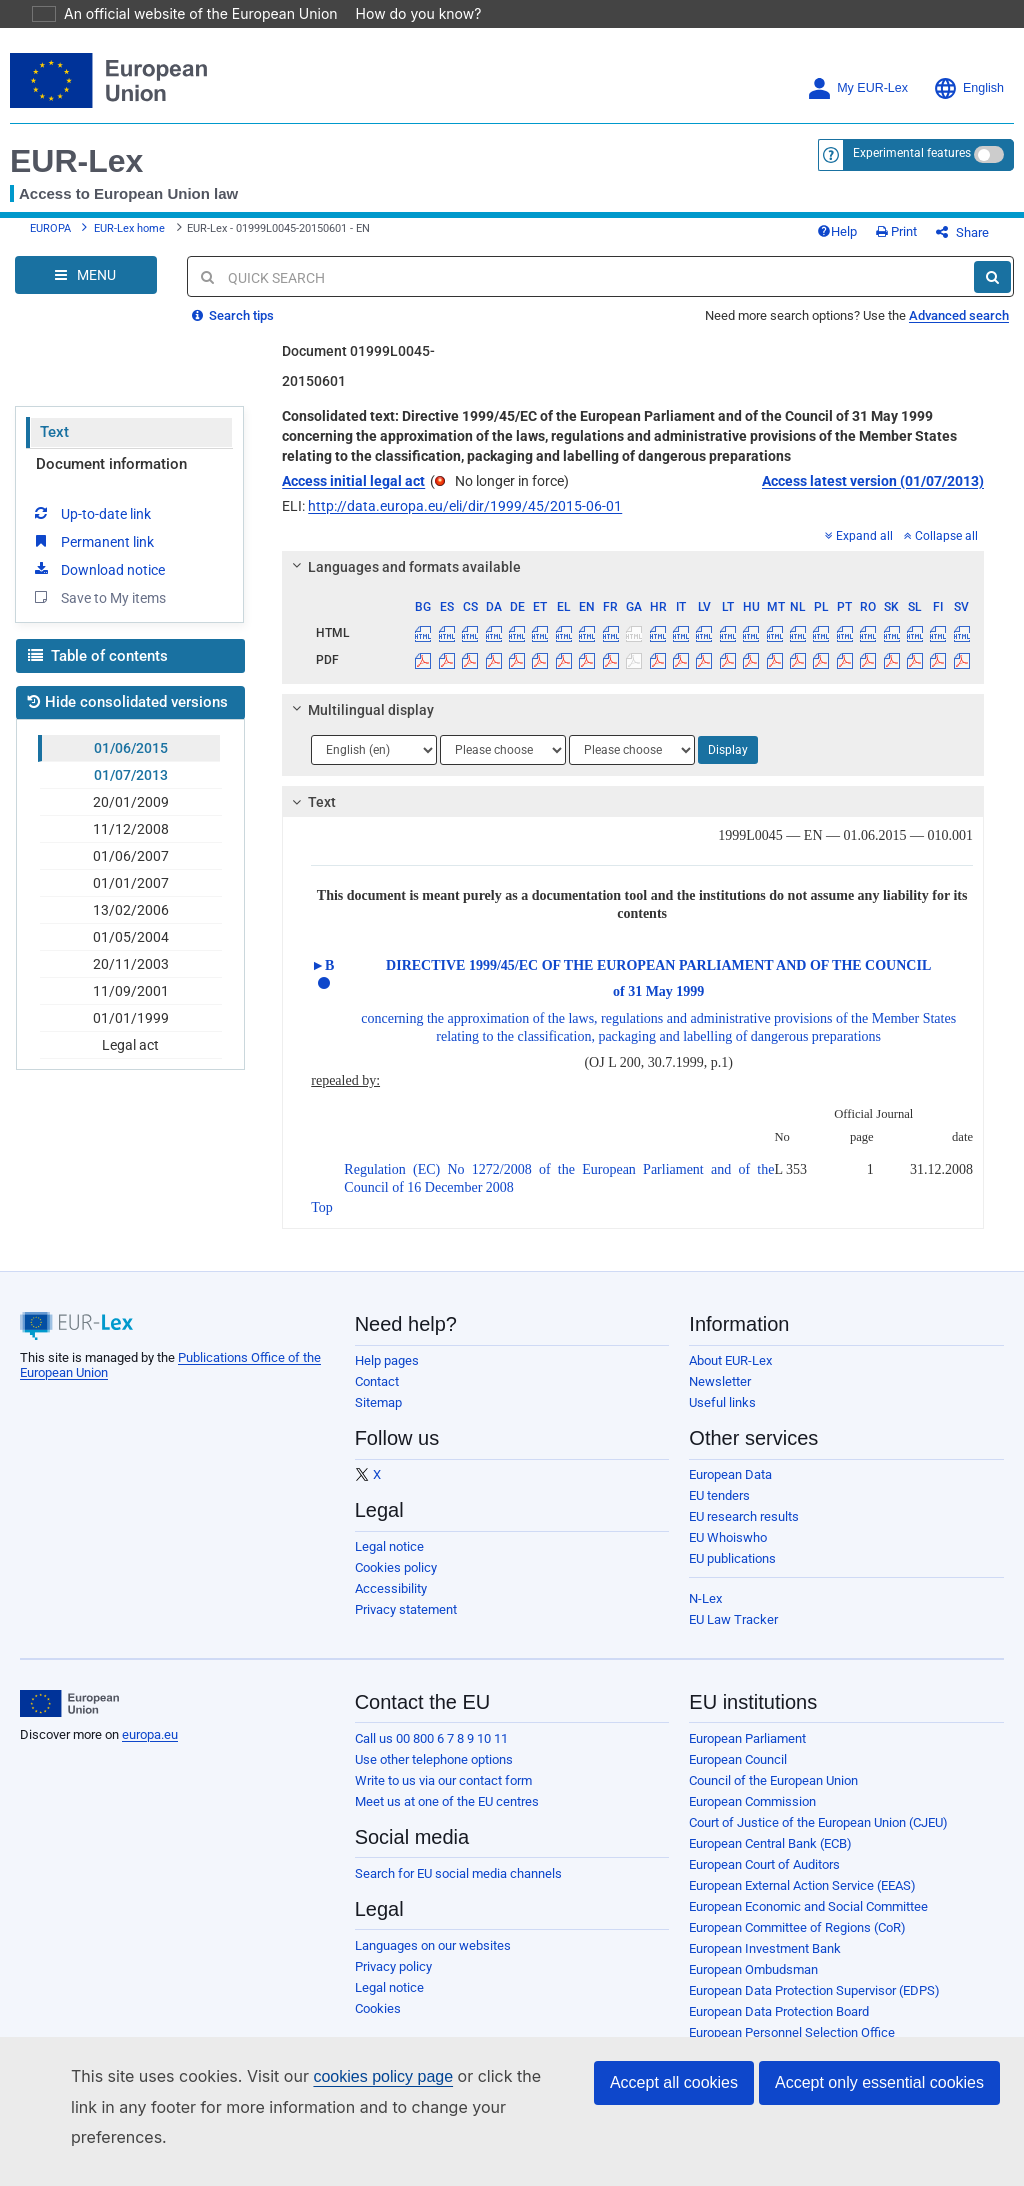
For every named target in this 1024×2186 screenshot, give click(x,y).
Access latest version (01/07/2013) (873, 496)
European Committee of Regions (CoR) (797, 1942)
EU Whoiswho (728, 1552)
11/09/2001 (131, 1006)
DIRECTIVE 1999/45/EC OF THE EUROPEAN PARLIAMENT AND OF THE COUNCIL (658, 980)
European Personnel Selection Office (792, 2047)
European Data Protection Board (779, 2026)
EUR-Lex (76, 161)
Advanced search (959, 330)
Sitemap (378, 1417)
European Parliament (747, 1753)
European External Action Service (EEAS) (802, 1900)
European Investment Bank (765, 1963)
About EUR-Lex (730, 1375)
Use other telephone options (434, 1774)
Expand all (859, 551)
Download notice (98, 584)
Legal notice (389, 1561)
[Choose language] (374, 765)
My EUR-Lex (857, 88)
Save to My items (98, 612)
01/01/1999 (131, 1033)
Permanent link (92, 556)
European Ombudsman (753, 1984)
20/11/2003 (131, 979)
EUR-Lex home (129, 236)
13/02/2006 (131, 925)
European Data (730, 1489)
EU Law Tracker (733, 1634)
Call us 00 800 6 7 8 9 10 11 (431, 1753)
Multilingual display (360, 725)
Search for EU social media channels (458, 1888)
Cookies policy (396, 1582)
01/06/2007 (131, 871)
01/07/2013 (131, 790)
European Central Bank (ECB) (770, 1858)
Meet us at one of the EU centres (447, 1816)
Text (54, 447)
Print (929, 239)
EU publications (732, 1573)
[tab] (633, 582)
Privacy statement (406, 1624)
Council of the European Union (773, 1795)
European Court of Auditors (764, 1879)
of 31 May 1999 (658, 1006)
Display (728, 765)
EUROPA (50, 236)
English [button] (968, 88)
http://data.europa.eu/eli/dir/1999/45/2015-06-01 (465, 521)
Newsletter (720, 1396)
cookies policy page (351, 2106)
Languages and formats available (404, 582)
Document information (111, 479)
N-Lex (705, 1613)
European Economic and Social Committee (808, 1921)
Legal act (130, 1060)
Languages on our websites (433, 1960)
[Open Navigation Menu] (86, 290)
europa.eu (150, 1749)
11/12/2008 (131, 844)
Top (322, 1222)
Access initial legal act (353, 496)
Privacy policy (393, 1981)
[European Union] (69, 1719)
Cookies (378, 2023)
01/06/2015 (131, 763)
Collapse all (941, 551)
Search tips (233, 330)
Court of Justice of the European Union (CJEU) (818, 1837)
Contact (377, 1396)
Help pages (387, 1375)
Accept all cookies (674, 2112)
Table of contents (98, 671)
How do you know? (407, 13)
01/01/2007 (131, 898)
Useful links (722, 1417)
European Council (738, 1774)
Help (870, 239)
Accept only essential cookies (879, 2112)
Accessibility (391, 1603)
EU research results (744, 1531)
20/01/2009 (131, 817)
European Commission (752, 1816)
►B (322, 980)
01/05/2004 (131, 952)
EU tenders (719, 1510)
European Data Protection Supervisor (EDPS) (814, 2005)
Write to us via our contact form (443, 1795)
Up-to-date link (91, 528)
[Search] (992, 292)
